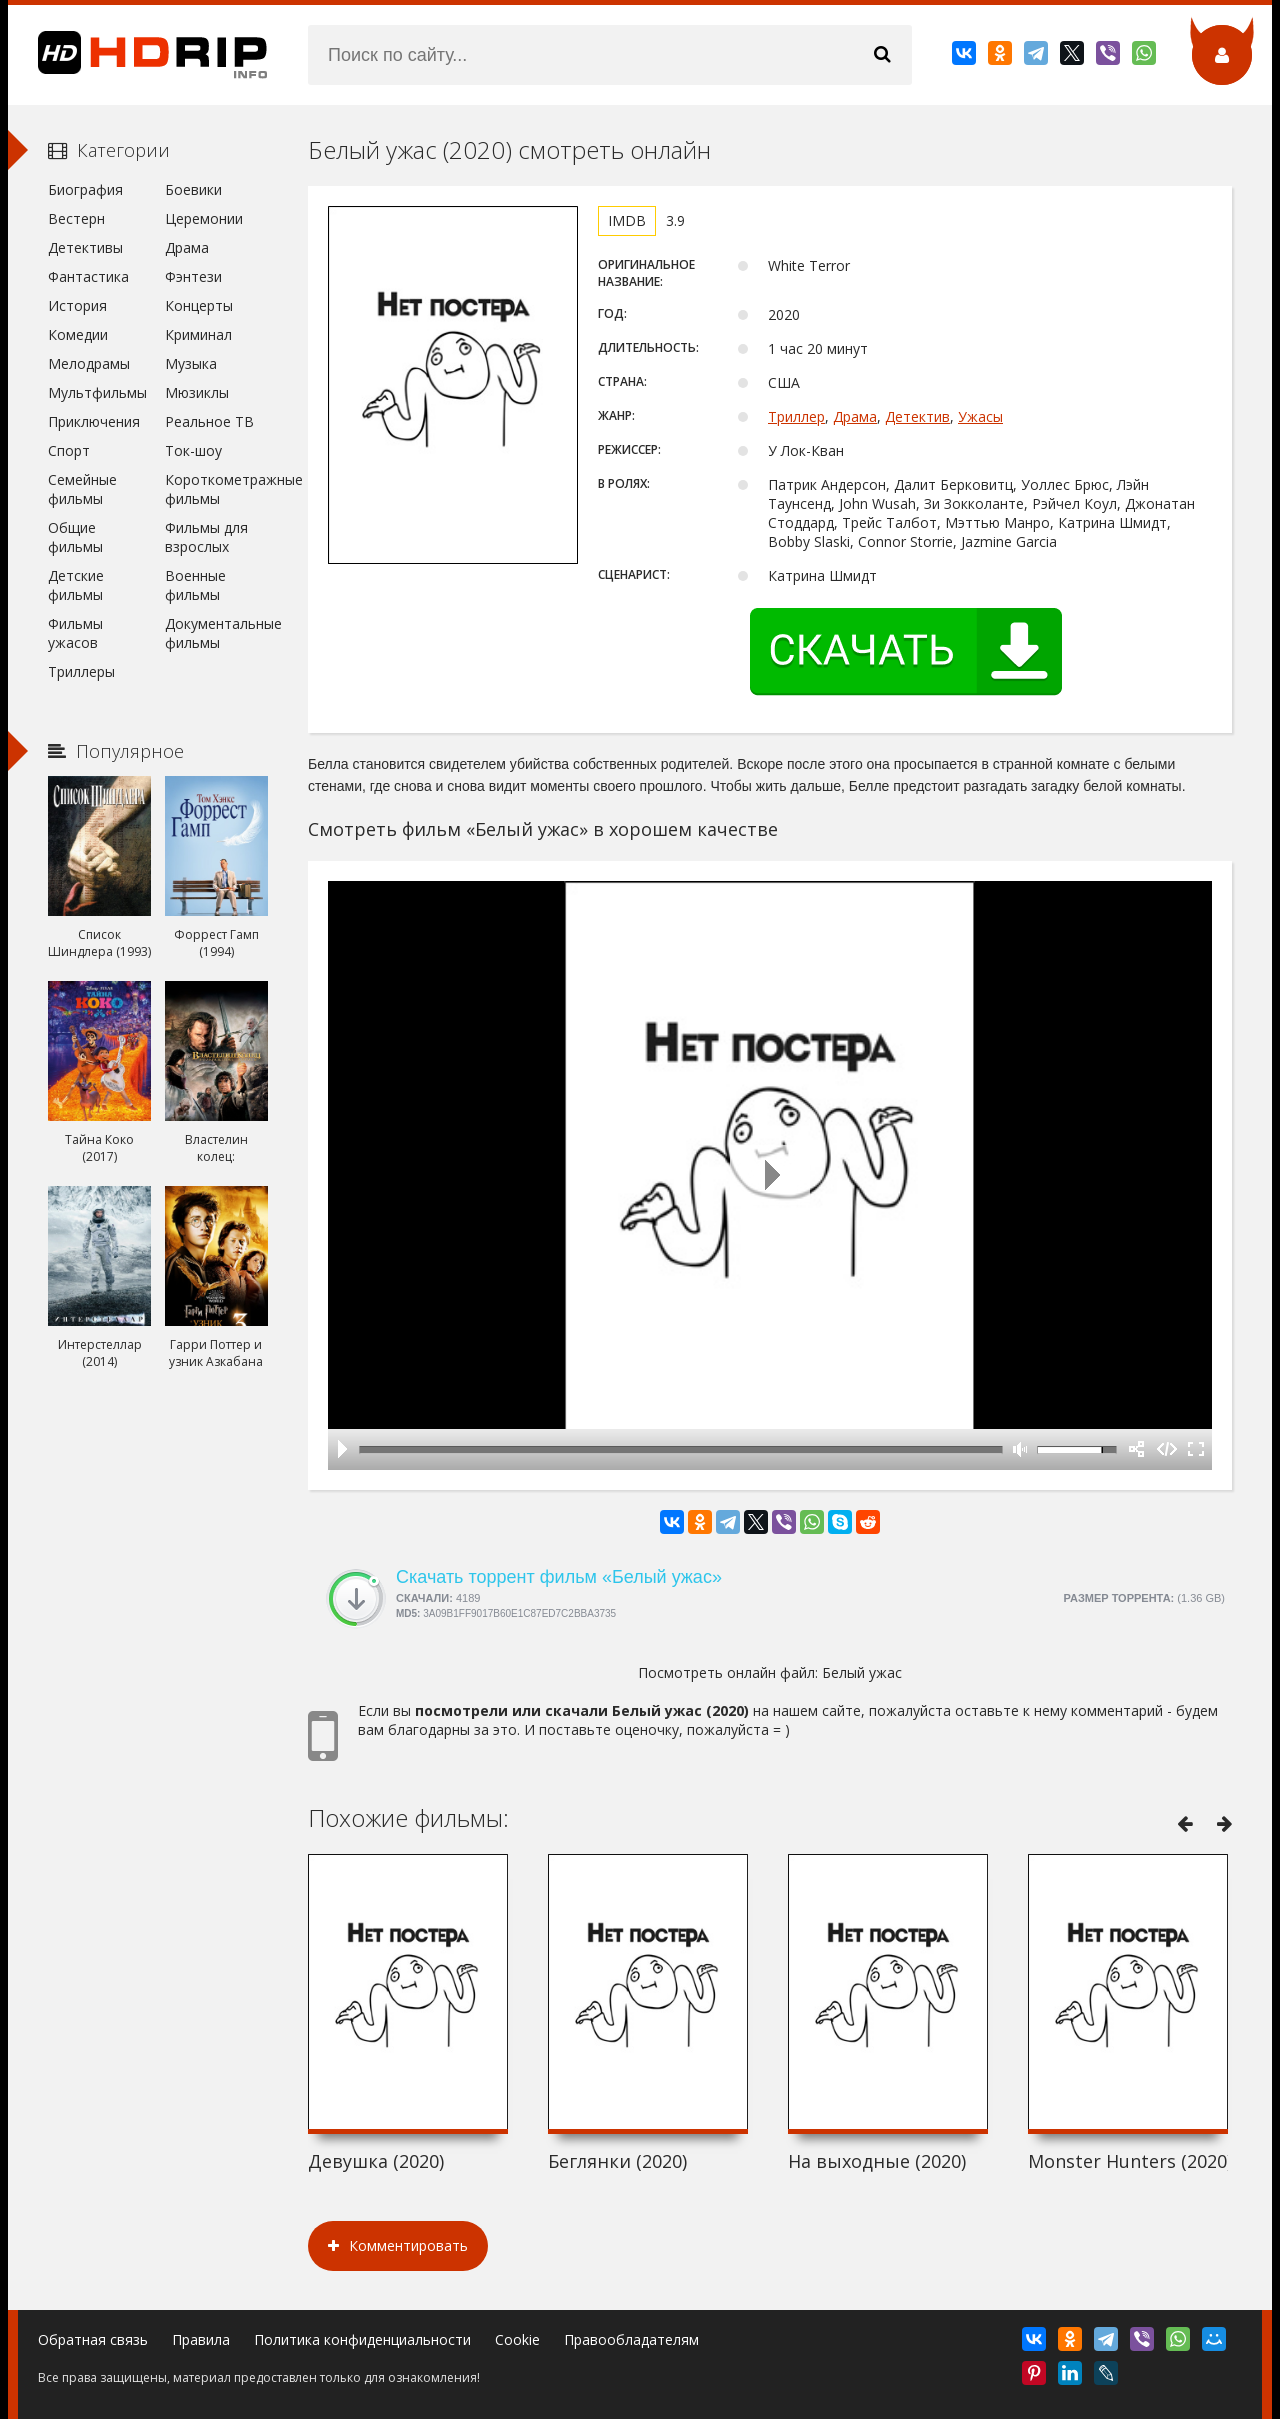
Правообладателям (631, 2339)
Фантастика (88, 276)
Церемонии (204, 218)
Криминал (198, 334)
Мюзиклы (197, 392)
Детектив (917, 416)
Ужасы (980, 416)
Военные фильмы (195, 585)
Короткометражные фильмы (216, 489)
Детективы (85, 247)
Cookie (517, 2339)
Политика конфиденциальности (362, 2339)
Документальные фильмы (216, 633)
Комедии (78, 334)
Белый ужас (862, 1672)
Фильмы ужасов (75, 633)
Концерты (199, 305)
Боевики (193, 189)
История (77, 305)
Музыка (191, 363)
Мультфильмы (97, 392)
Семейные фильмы (82, 489)
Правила (201, 2339)
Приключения (94, 421)
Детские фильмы (76, 585)
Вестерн (76, 218)
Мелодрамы (89, 363)
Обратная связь (93, 2339)
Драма (855, 416)
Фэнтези (193, 276)
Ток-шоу (193, 450)
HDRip (138, 55)
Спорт (69, 450)
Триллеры (81, 671)
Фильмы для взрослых (206, 537)
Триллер (796, 416)
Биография (85, 189)
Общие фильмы (75, 537)
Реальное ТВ (209, 421)
